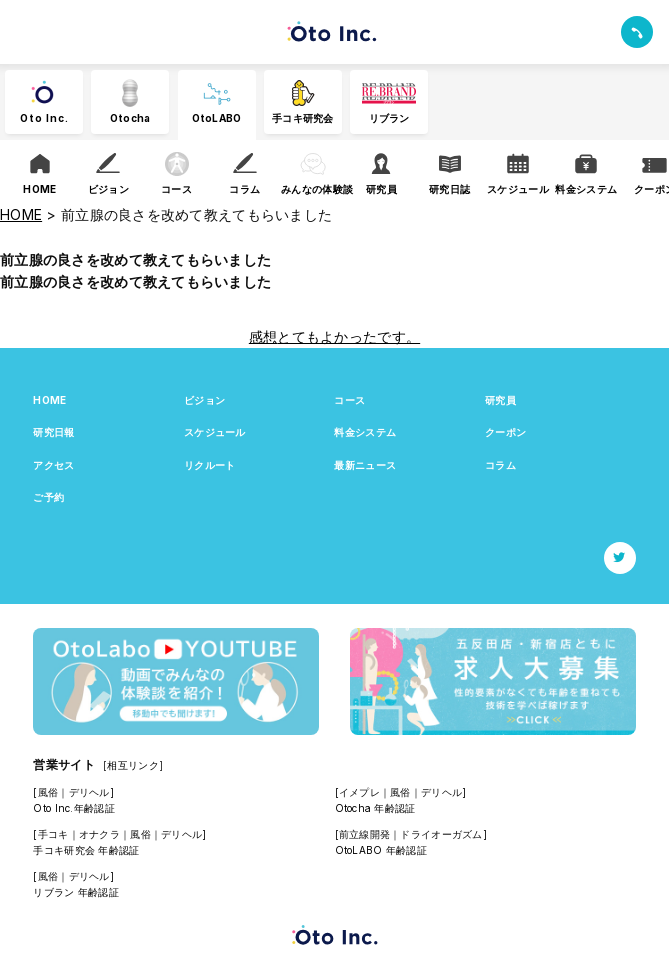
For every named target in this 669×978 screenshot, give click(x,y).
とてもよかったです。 (348, 336)
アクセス (53, 465)
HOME (49, 400)
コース (349, 400)
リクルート (209, 465)
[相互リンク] (133, 765)
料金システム (365, 432)
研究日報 (53, 432)
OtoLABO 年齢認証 (381, 850)
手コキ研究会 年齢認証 (86, 850)
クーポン (505, 432)
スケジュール (215, 432)
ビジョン (204, 400)
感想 (263, 336)
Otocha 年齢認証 (375, 808)
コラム (500, 465)
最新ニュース (365, 465)
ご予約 (48, 497)
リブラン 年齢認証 (76, 892)
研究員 (500, 400)
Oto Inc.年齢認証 (73, 808)
